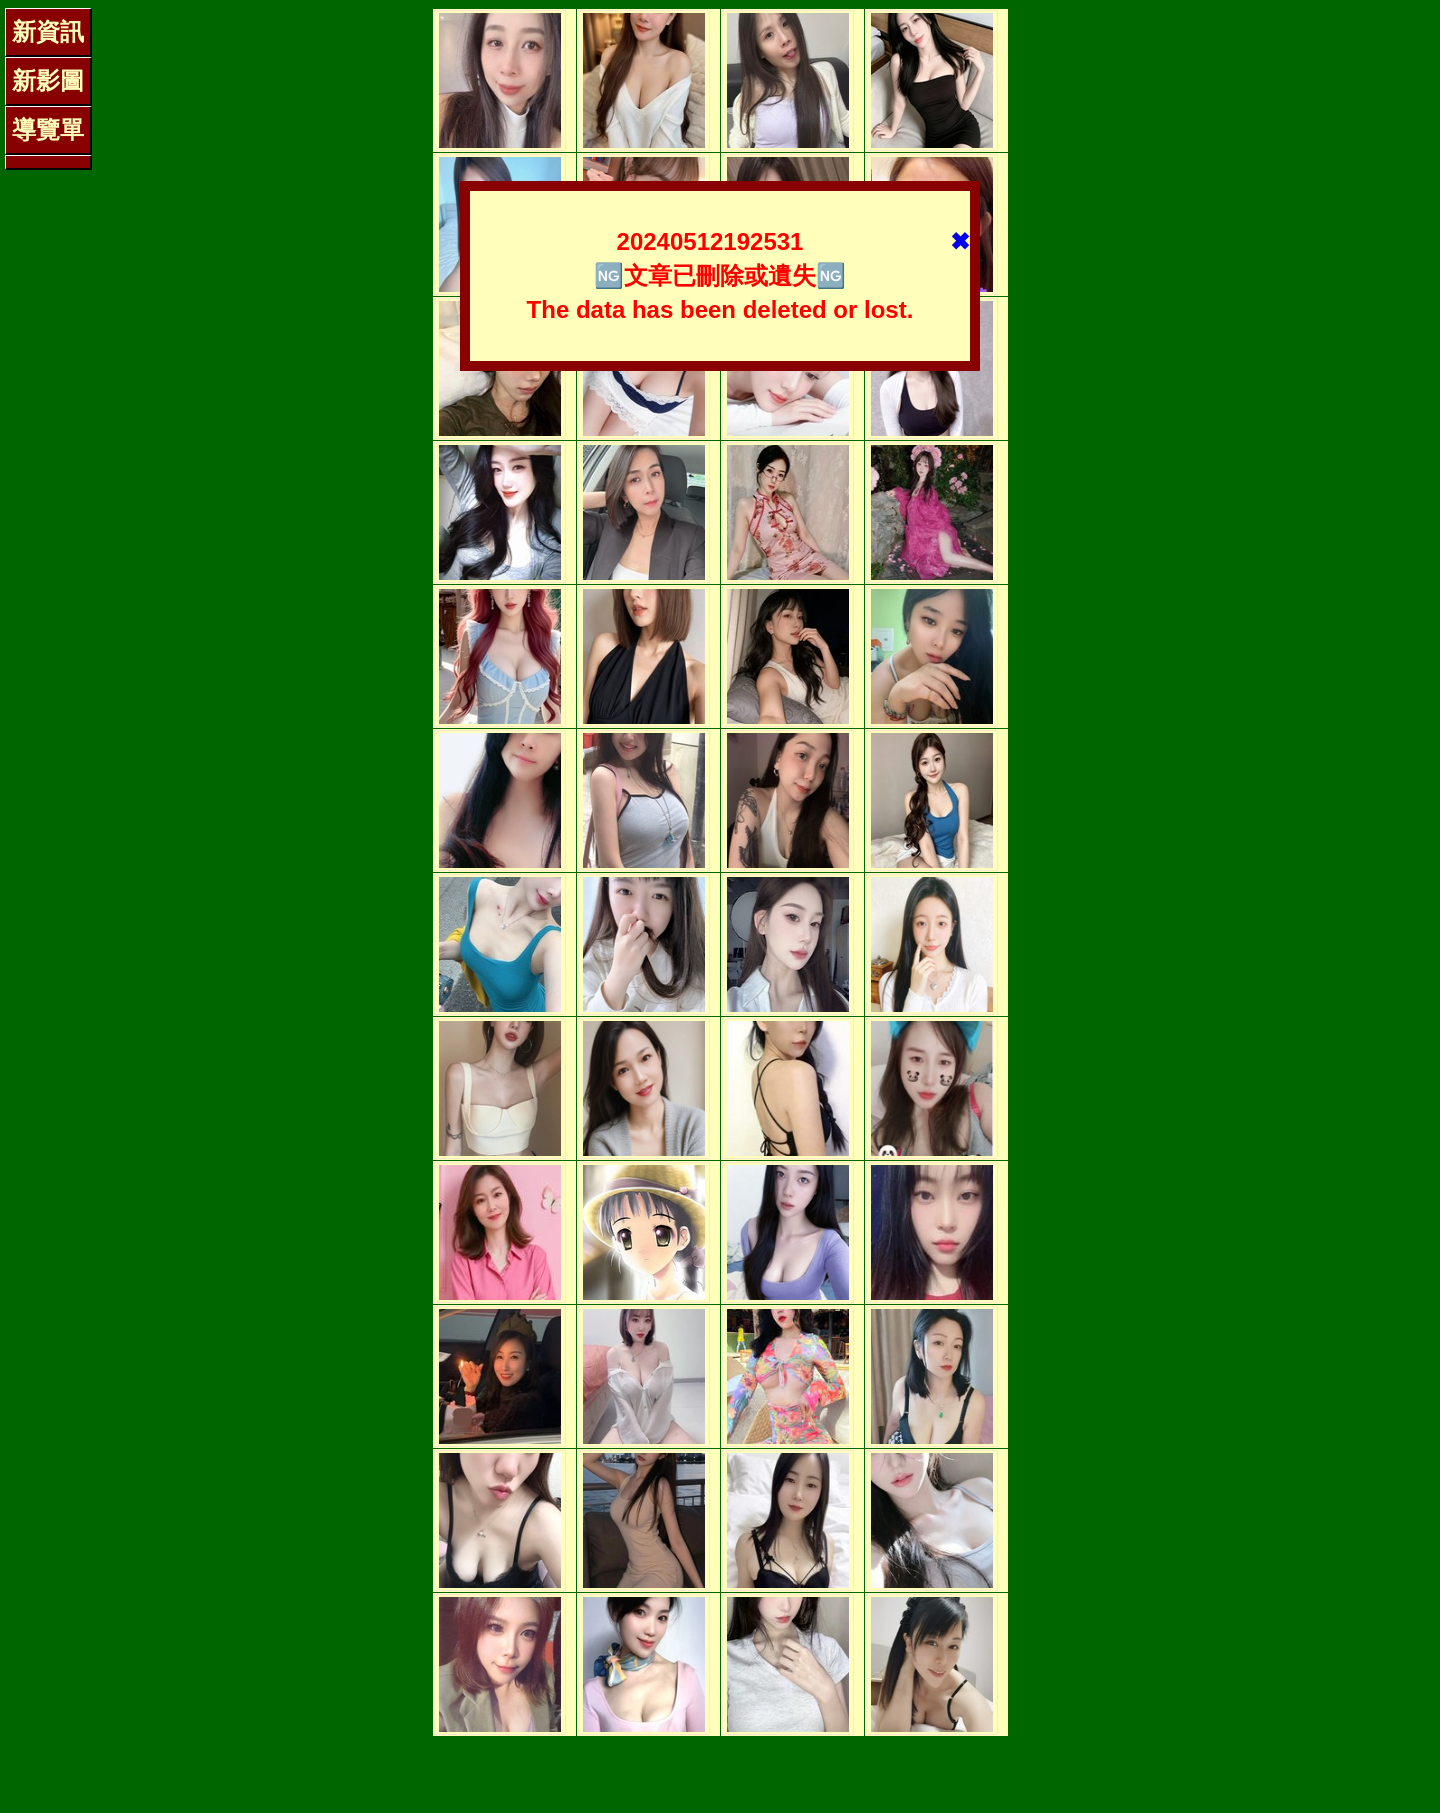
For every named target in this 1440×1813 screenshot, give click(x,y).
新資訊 (48, 31)
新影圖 (48, 80)
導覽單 (48, 129)
